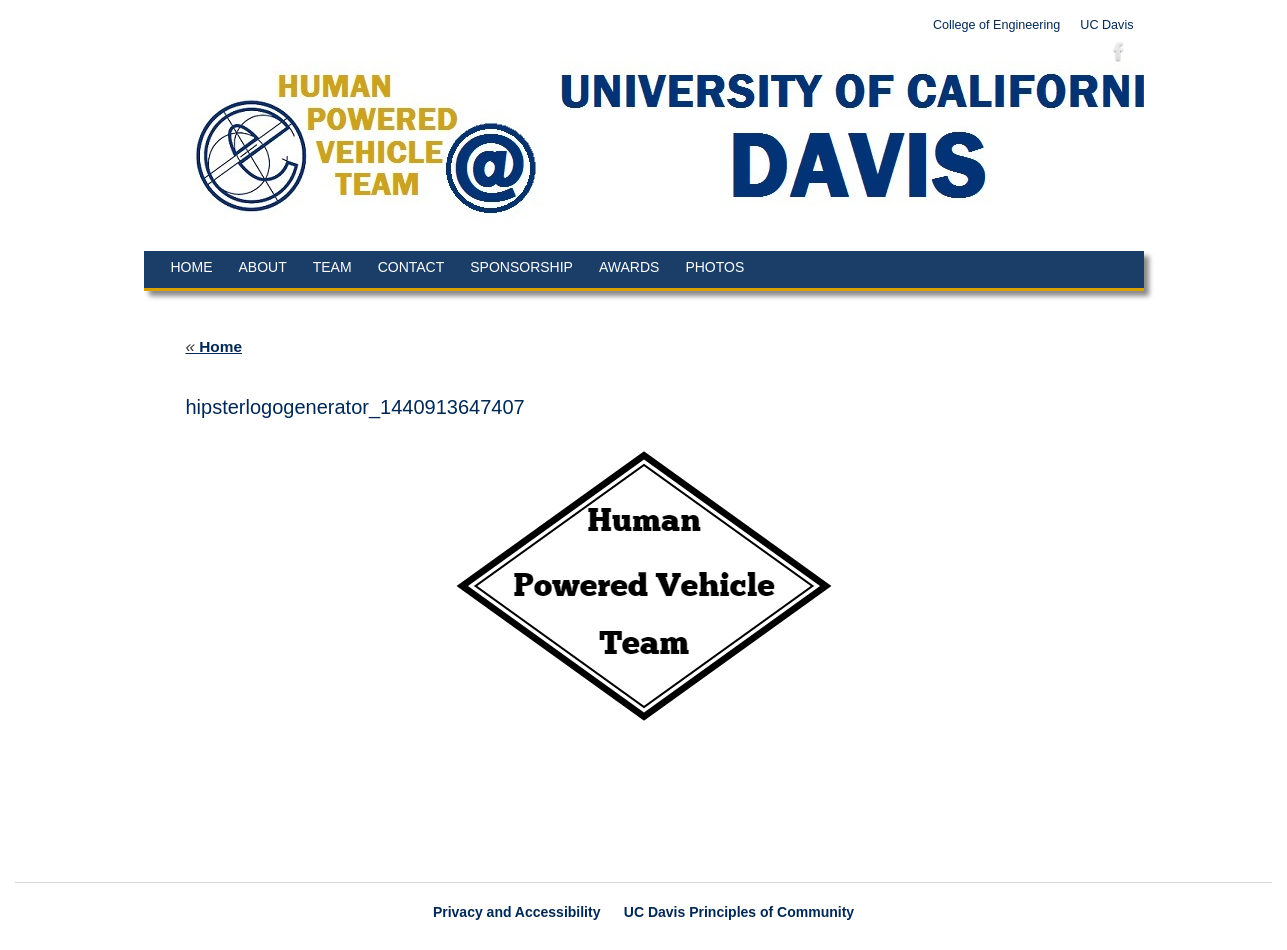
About (263, 267)
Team (332, 267)
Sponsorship (521, 267)
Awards (629, 267)
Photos (714, 267)
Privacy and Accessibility (517, 912)
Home (192, 267)
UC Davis (1106, 25)
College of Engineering (996, 25)
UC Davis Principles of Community (739, 912)
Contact (411, 267)
